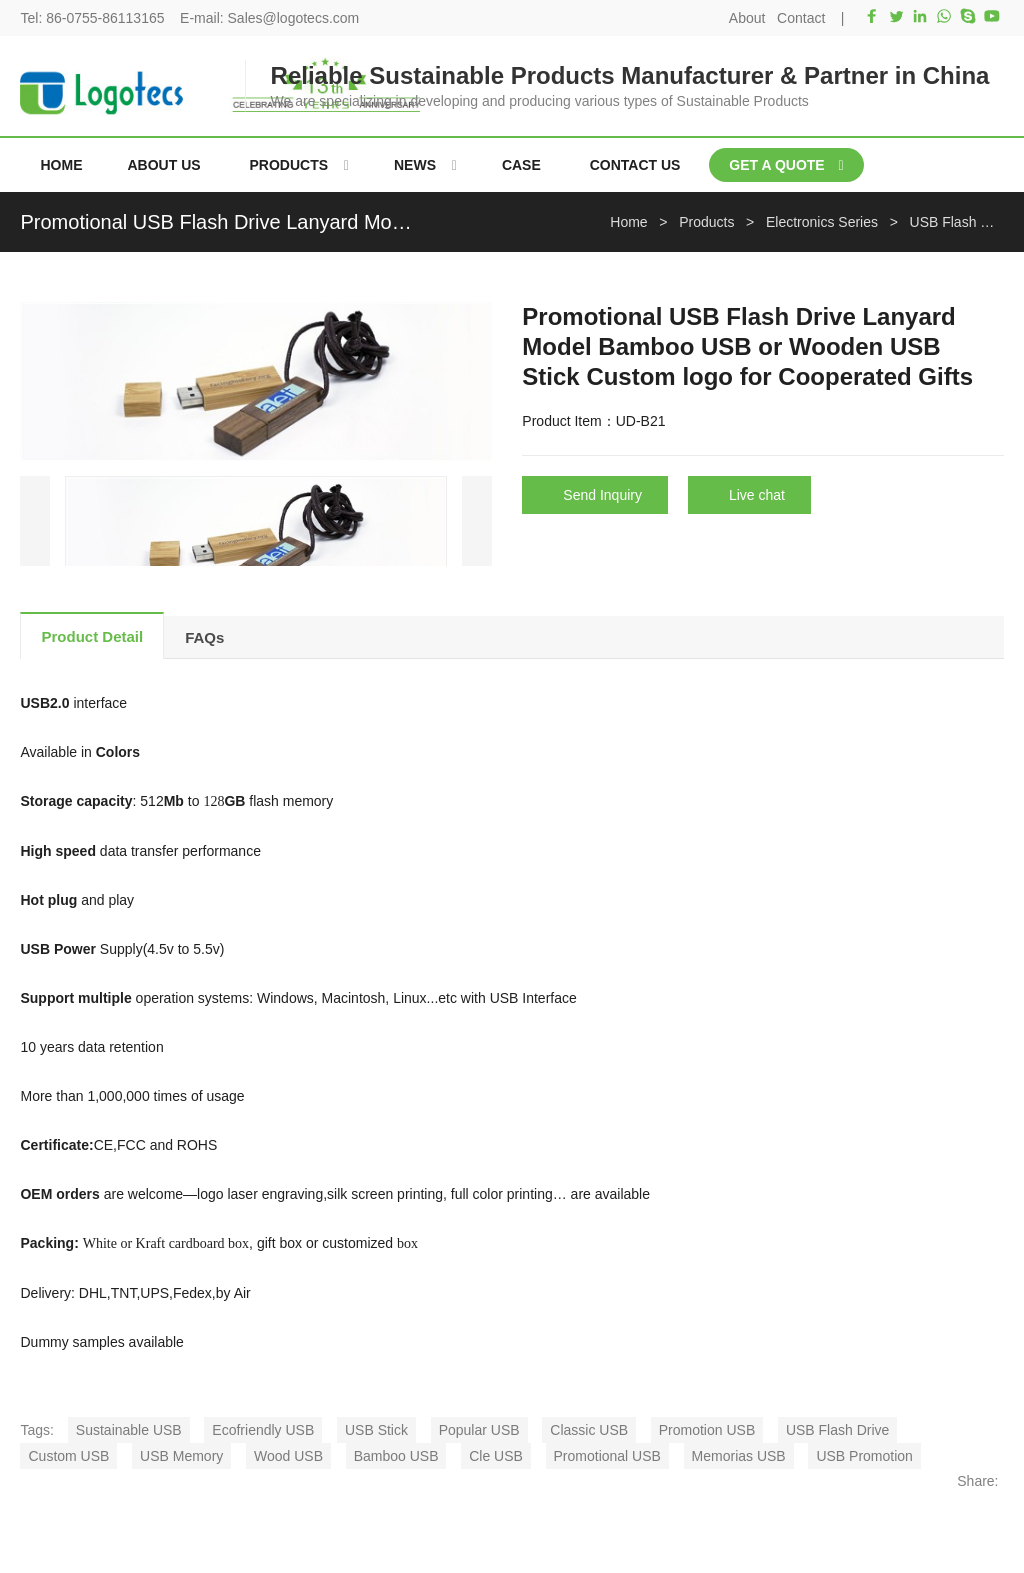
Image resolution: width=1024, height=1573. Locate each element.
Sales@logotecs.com (294, 18)
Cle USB (496, 1456)
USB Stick (376, 1430)
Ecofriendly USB (263, 1430)
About (747, 18)
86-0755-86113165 (105, 18)
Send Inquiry (602, 495)
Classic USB (589, 1430)
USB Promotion (864, 1456)
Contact (801, 18)
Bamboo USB (396, 1456)
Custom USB (68, 1456)
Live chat (757, 495)
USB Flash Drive (837, 1430)
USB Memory (181, 1456)
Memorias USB (739, 1456)
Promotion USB (707, 1430)
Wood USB (288, 1456)
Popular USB (479, 1430)
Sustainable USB (129, 1430)
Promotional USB (607, 1456)
